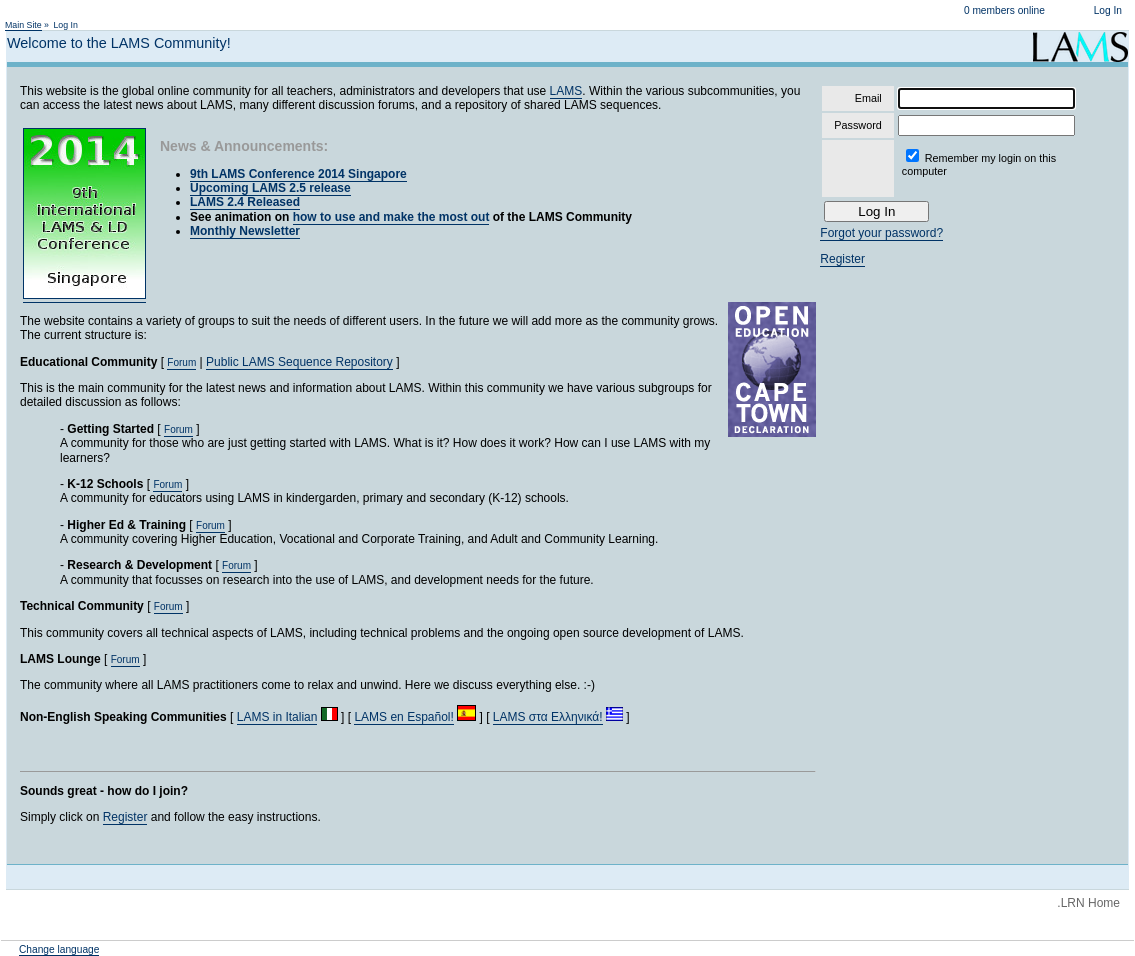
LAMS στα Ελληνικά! (548, 717)
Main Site (23, 25)
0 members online (1004, 10)
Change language (59, 949)
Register (125, 817)
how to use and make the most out (391, 217)
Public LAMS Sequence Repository (299, 362)
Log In (1108, 10)
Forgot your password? (881, 233)
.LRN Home (1088, 903)
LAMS (566, 91)
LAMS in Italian (277, 717)
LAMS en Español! (403, 717)
